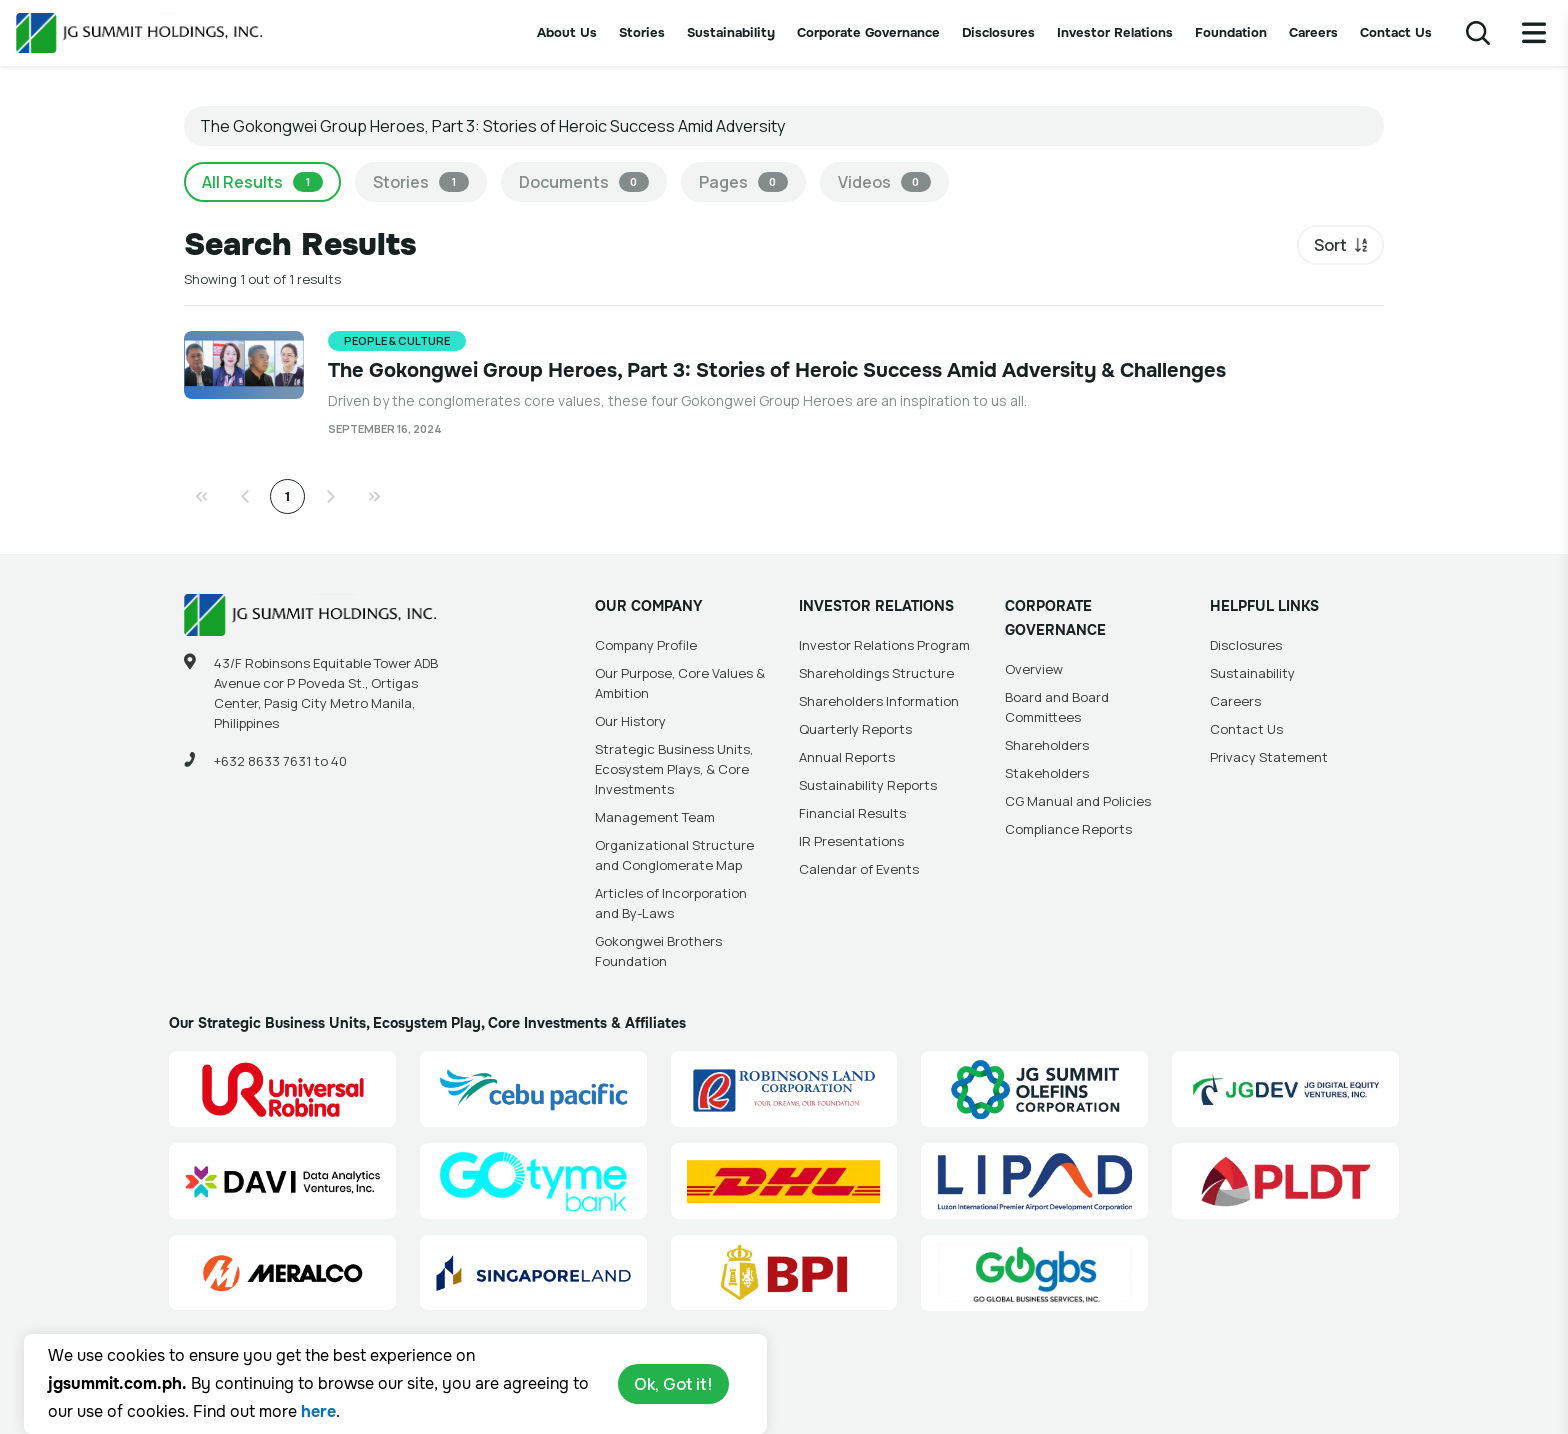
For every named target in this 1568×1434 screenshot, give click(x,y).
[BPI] (784, 1273)
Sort (1330, 245)
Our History (630, 721)
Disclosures (998, 32)
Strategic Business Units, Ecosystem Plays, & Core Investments (674, 769)
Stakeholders (1047, 773)
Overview (1034, 669)
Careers (1313, 32)
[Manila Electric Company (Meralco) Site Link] (282, 1273)
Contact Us (1396, 32)
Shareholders (1047, 745)
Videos (884, 182)
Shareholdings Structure (876, 673)
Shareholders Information (879, 701)
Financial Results (852, 813)
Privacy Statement (1269, 757)
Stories (642, 32)
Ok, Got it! (673, 1384)
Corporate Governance (868, 32)
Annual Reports (847, 757)
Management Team (655, 817)
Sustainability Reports (868, 785)
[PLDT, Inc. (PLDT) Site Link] (1285, 1181)
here (318, 1411)
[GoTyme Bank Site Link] (533, 1181)
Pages (743, 182)
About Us (567, 32)
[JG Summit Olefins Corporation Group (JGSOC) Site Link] (1034, 1089)
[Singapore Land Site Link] (533, 1273)
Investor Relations (1115, 32)
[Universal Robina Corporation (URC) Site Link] (282, 1089)
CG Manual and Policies (1078, 801)
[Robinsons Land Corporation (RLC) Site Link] (784, 1089)
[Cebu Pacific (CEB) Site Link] (533, 1089)
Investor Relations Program (884, 645)
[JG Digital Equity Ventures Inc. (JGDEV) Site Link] (1285, 1089)
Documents (584, 182)
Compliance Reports (1068, 829)
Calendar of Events (859, 869)
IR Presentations (851, 841)
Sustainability (731, 32)
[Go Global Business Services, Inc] (1034, 1273)
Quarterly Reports (855, 729)
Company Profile (646, 645)
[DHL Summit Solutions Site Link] (784, 1181)
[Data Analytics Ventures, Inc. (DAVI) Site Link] (282, 1181)
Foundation (1231, 32)
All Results (262, 182)
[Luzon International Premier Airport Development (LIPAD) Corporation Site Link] (1034, 1181)
